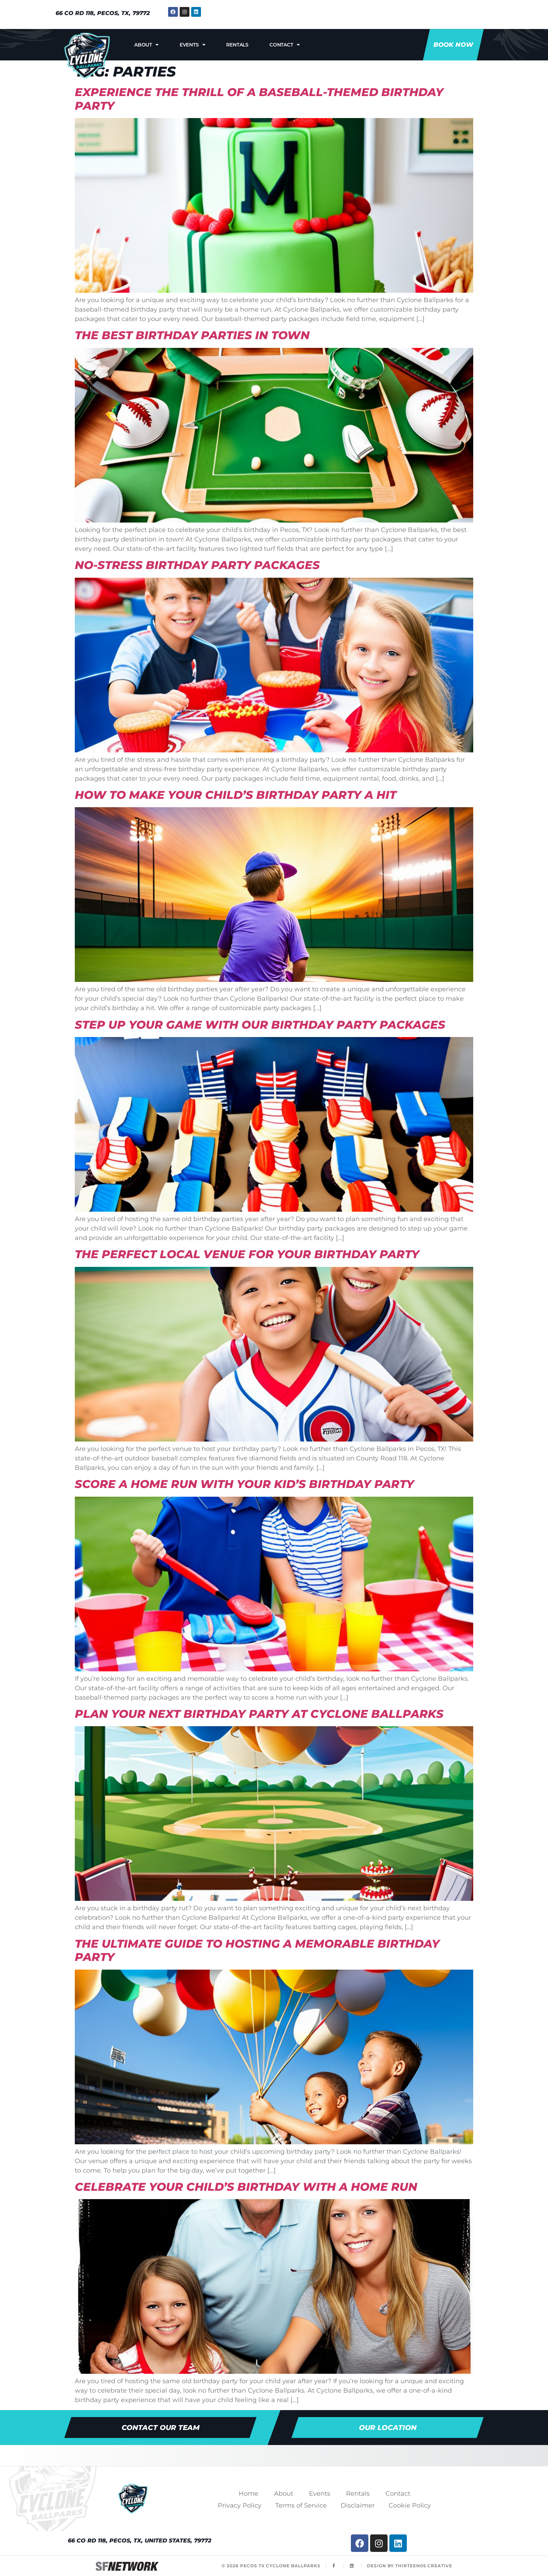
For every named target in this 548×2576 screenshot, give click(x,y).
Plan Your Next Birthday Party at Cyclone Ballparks (259, 1714)
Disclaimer (358, 2505)
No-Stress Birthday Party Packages (197, 565)
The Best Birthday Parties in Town (192, 335)
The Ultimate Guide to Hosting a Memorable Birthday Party (257, 1950)
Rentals (237, 45)
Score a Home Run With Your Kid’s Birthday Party (244, 1484)
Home (248, 2493)
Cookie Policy (410, 2505)
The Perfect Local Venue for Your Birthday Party (247, 1254)
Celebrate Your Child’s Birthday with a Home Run (246, 2187)
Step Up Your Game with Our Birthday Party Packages (260, 1024)
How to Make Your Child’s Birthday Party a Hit (235, 795)
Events (193, 45)
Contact (284, 45)
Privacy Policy (239, 2505)
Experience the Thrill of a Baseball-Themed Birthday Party (259, 98)
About (146, 45)
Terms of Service (301, 2505)
